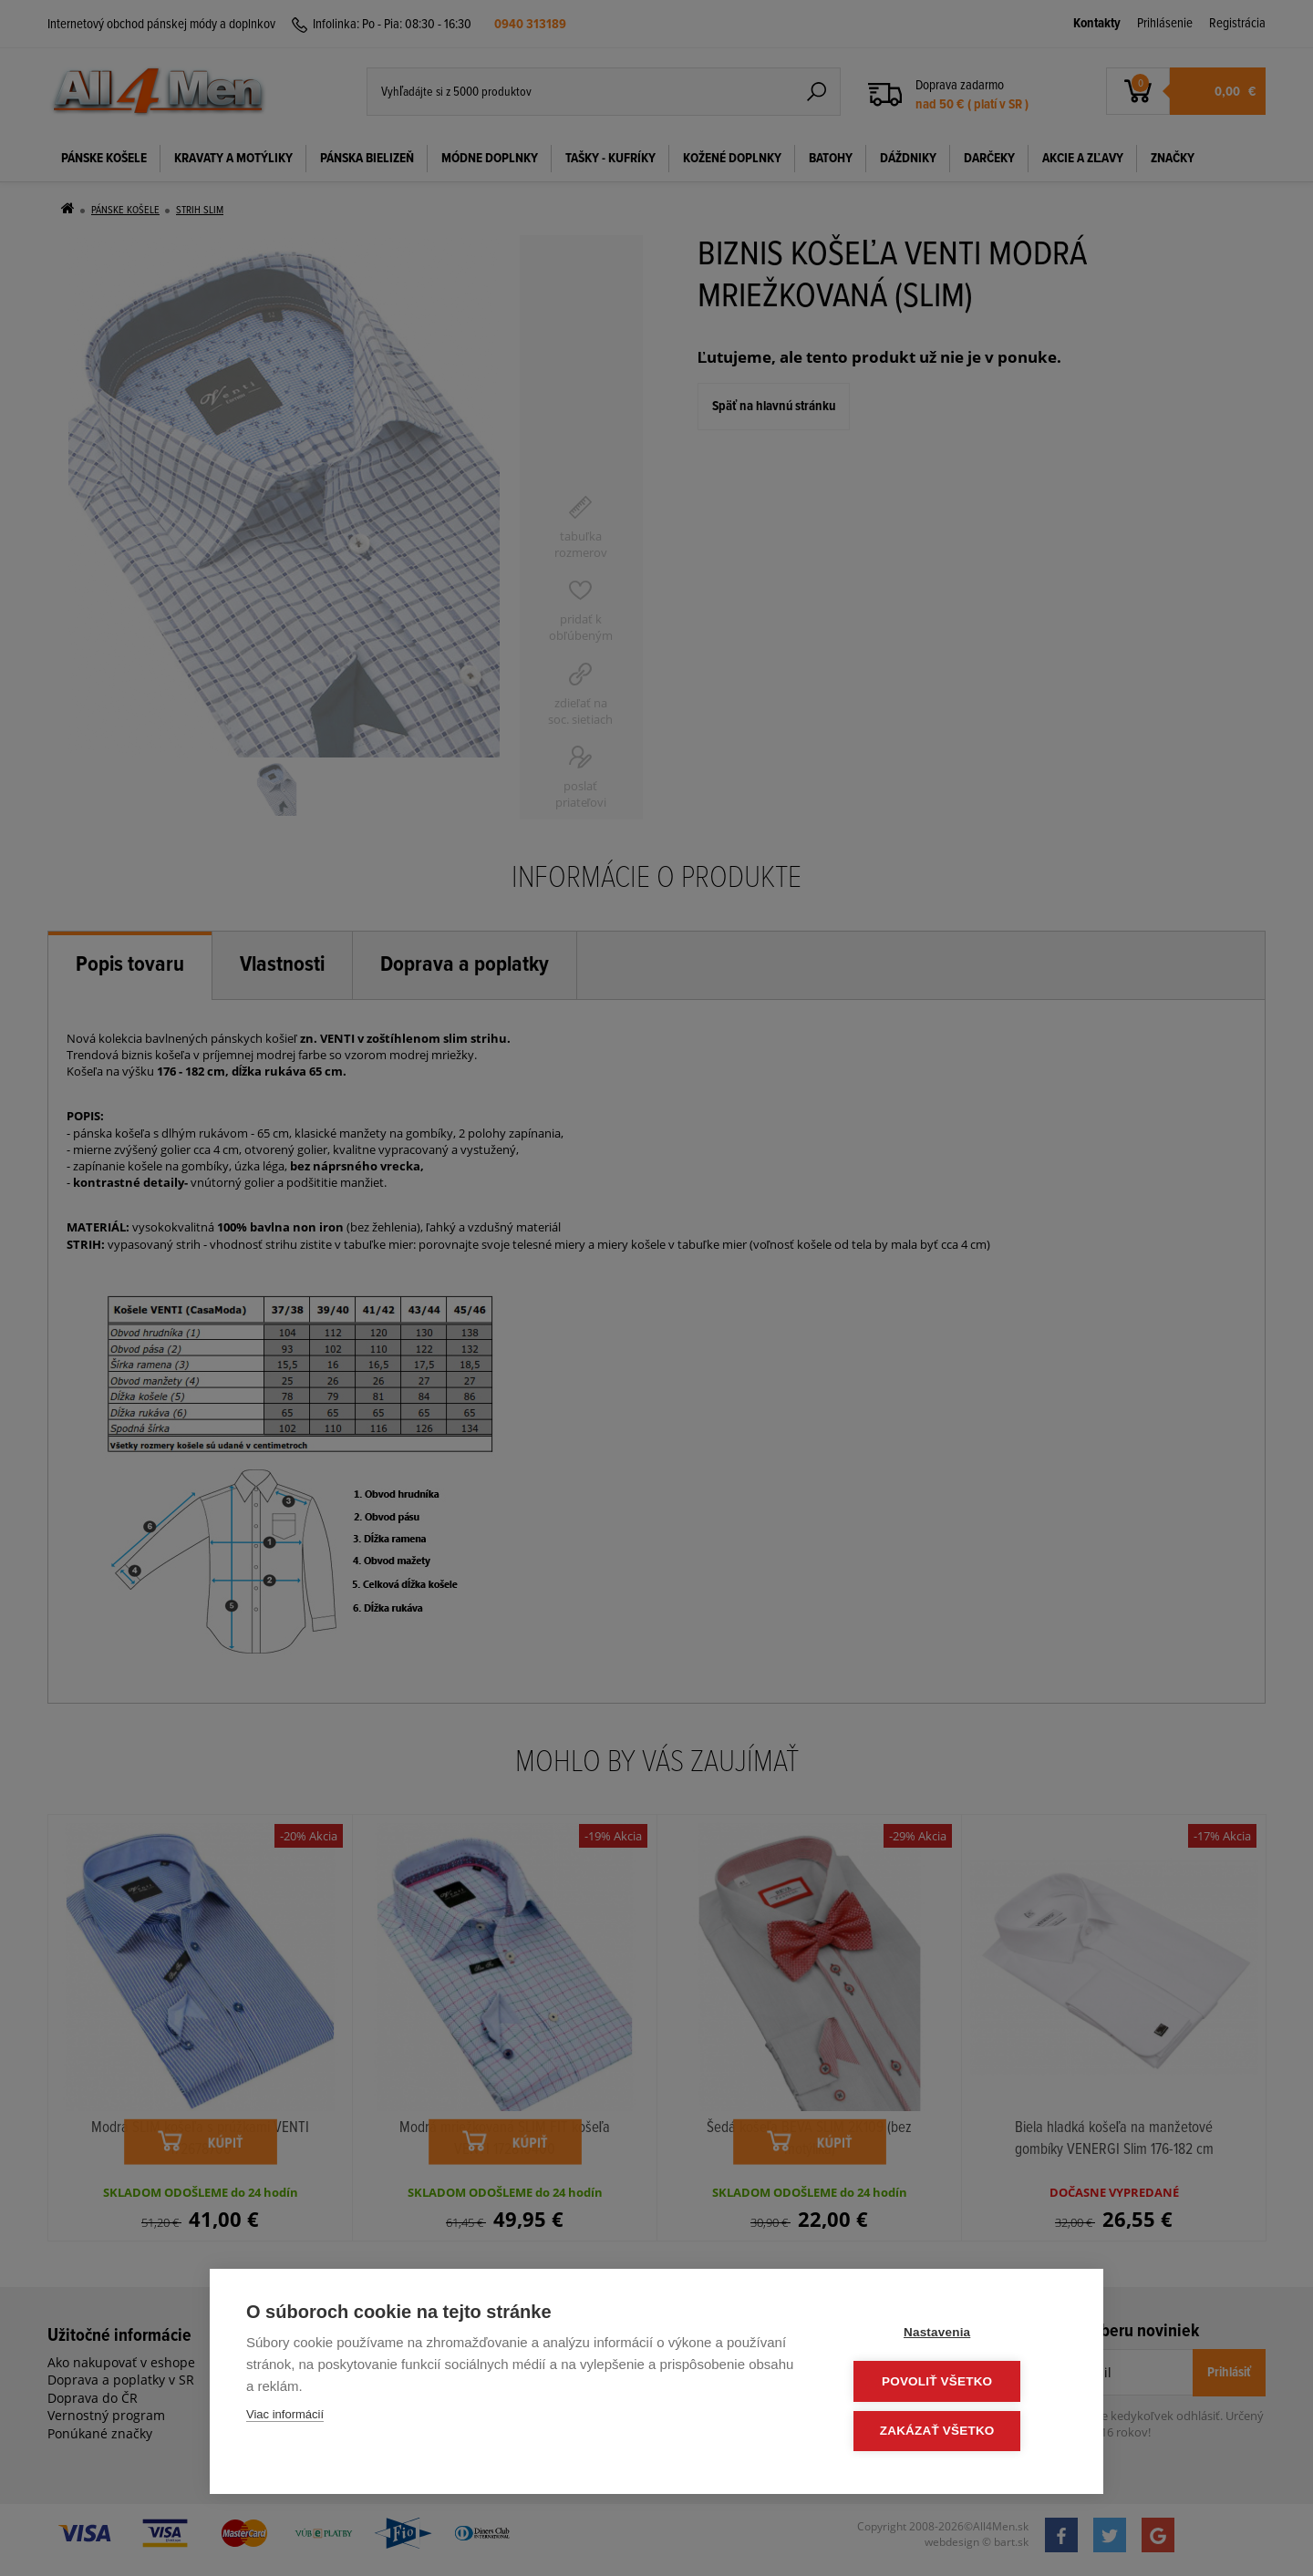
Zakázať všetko (957, 2431)
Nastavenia (957, 2335)
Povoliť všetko (957, 2383)
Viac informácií (285, 2418)
